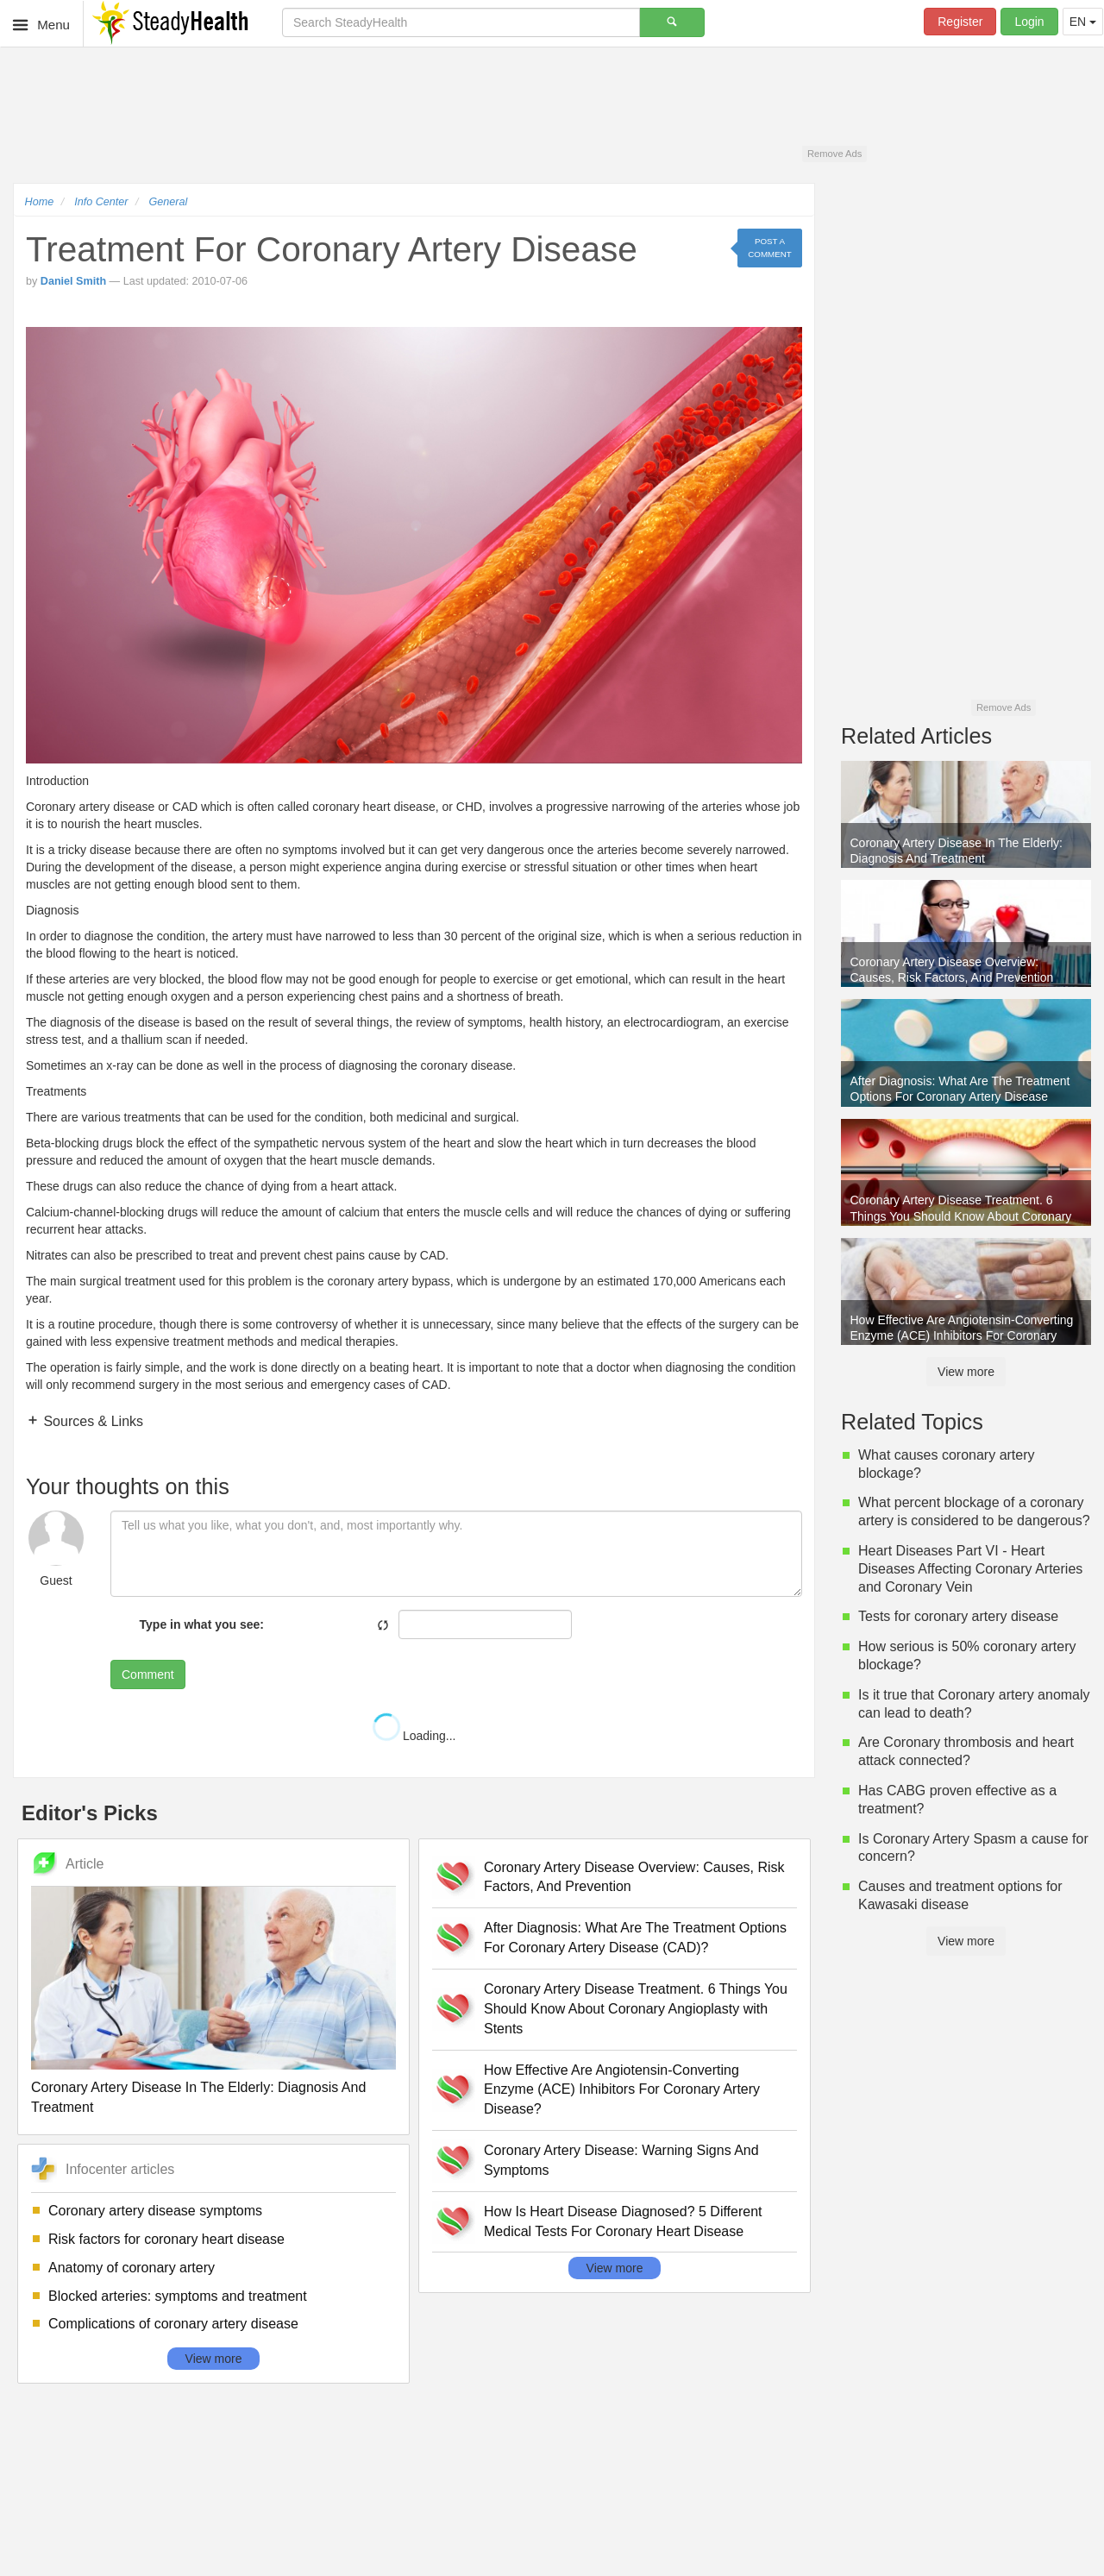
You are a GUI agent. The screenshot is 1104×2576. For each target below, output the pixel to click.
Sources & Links (91, 1421)
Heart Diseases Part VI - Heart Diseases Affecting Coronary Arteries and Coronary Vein (970, 1568)
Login (1029, 21)
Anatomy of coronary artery (131, 2267)
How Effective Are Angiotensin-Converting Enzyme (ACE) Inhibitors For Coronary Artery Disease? (622, 2090)
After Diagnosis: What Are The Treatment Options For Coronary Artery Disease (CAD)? (635, 1937)
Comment (148, 1674)
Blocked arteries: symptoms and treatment (177, 2296)
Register (960, 21)
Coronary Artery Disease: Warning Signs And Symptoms (621, 2160)
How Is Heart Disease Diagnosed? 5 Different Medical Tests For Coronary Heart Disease (623, 2221)
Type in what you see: (202, 1624)
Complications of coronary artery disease (173, 2323)
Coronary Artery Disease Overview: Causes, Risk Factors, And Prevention (634, 1877)
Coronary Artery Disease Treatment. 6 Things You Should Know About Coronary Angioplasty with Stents (635, 2009)
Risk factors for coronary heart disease (166, 2239)
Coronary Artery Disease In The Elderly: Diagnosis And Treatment (198, 2097)
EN (1083, 21)
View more (213, 2359)
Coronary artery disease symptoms (155, 2210)
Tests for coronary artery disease (958, 1616)
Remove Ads (834, 153)
